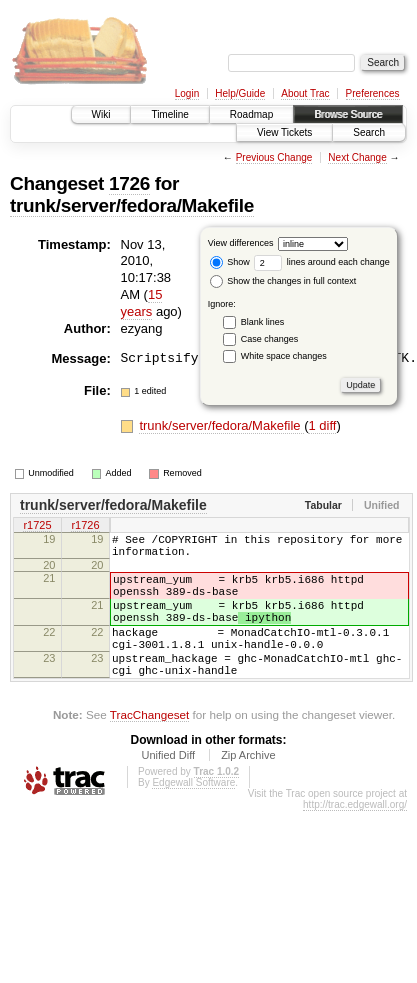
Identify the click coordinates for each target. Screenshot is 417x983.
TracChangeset (149, 747)
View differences (241, 243)
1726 (129, 183)
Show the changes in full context (283, 281)
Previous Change (274, 157)
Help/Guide (240, 93)
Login (187, 93)
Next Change (357, 157)
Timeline (169, 114)
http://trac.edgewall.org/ (355, 837)
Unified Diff (168, 788)
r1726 (85, 526)
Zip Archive (248, 788)
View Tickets (284, 132)
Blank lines (263, 322)
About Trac (305, 93)
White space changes (284, 356)
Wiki (101, 114)
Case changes (270, 339)
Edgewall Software (193, 815)
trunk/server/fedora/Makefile (132, 205)
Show (230, 262)
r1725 (37, 526)
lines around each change (322, 262)
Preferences (373, 93)
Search (369, 132)
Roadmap (251, 114)
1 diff (322, 425)
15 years (142, 303)
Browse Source (348, 114)
